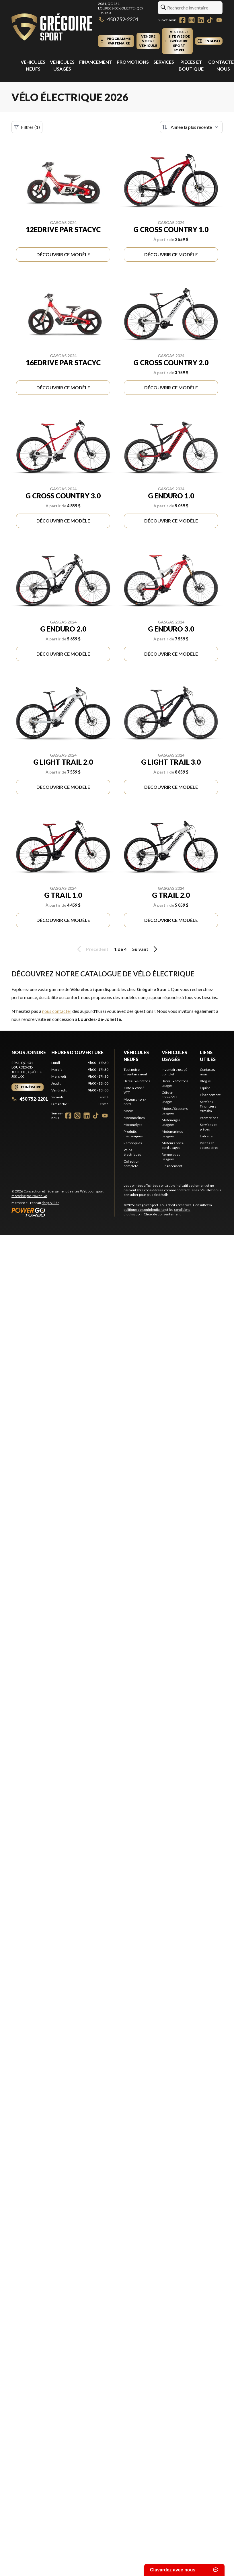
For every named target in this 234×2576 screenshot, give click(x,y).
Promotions (133, 62)
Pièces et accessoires (209, 1145)
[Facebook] (182, 20)
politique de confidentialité (144, 1209)
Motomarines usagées (172, 1133)
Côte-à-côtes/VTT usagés (170, 1097)
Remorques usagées (171, 1156)
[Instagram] (191, 20)
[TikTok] (209, 20)
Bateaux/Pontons (137, 1081)
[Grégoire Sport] (51, 27)
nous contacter (56, 1011)
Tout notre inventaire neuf (135, 1071)
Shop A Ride (50, 1202)
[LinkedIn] (200, 20)
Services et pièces (208, 1126)
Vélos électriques (132, 1152)
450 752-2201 (118, 19)
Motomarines (134, 1118)
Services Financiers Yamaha (208, 1106)
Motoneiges (133, 1124)
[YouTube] (219, 20)
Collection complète (131, 1163)
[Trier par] (191, 127)
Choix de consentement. (163, 1214)
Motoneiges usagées (171, 1122)
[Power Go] (62, 1212)
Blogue (205, 1081)
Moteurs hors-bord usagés (173, 1145)
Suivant (145, 949)
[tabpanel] (79, 1083)
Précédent (91, 949)
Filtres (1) (27, 127)
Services (163, 62)
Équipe (205, 1088)
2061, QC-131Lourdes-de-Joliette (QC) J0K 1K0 (120, 8)
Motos (129, 1111)
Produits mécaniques (133, 1133)
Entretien (207, 1136)
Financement (95, 62)
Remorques (133, 1143)
